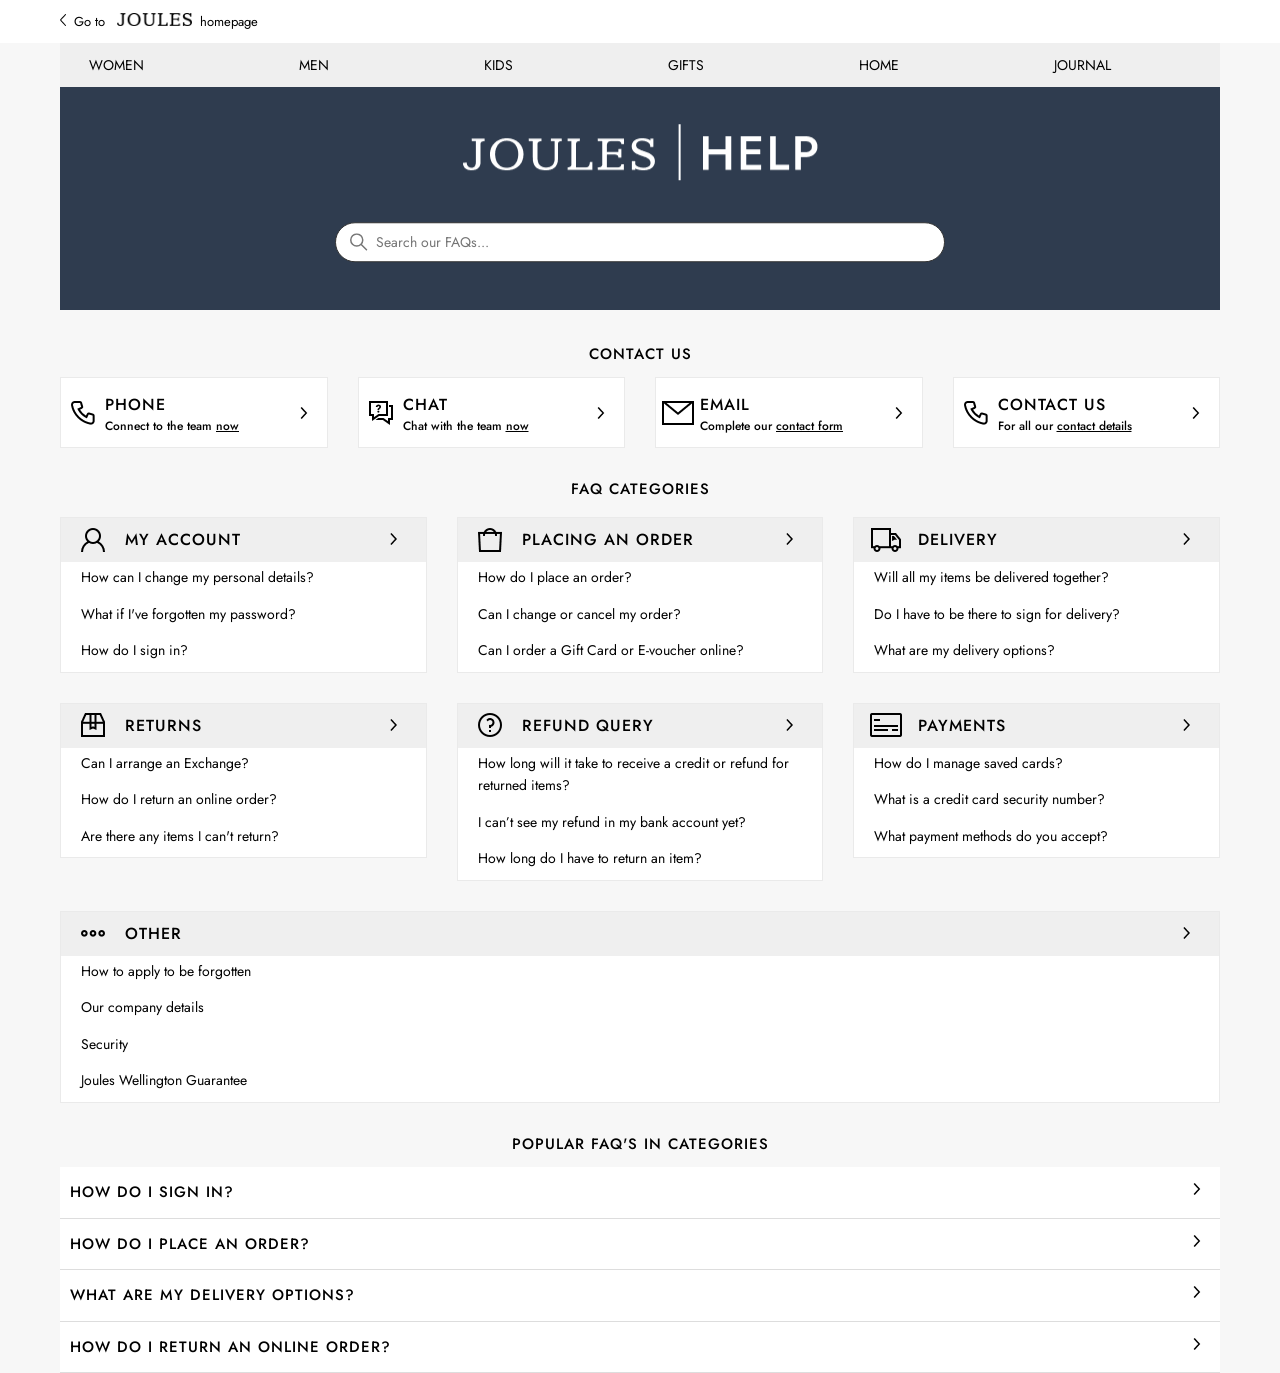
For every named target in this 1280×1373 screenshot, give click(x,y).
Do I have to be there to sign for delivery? (997, 614)
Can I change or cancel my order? (579, 614)
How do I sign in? (134, 650)
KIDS (498, 65)
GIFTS (686, 65)
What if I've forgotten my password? (188, 614)
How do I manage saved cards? (968, 763)
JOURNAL (1082, 65)
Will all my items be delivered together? (991, 577)
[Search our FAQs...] (640, 242)
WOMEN (116, 65)
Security (104, 1044)
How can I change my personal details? (197, 577)
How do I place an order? (555, 577)
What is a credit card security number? (989, 799)
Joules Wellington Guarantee (164, 1080)
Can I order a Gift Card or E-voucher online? (611, 650)
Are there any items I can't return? (180, 836)
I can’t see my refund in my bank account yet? (612, 822)
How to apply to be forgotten (166, 971)
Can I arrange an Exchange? (165, 763)
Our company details (142, 1007)
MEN (314, 65)
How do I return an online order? (179, 799)
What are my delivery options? (964, 650)
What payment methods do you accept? (991, 836)
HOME (879, 65)
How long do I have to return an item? (590, 858)
